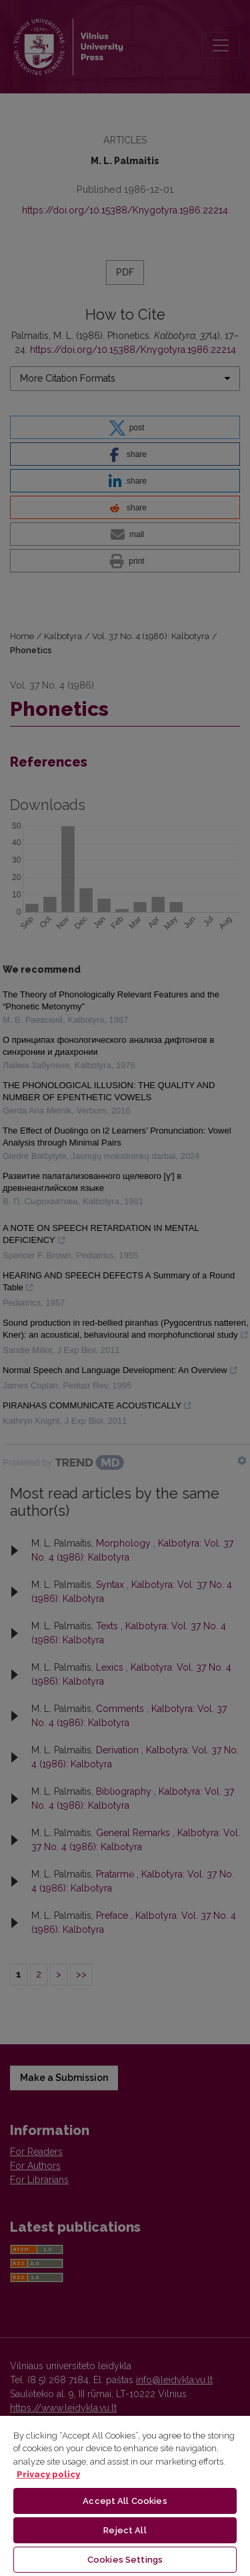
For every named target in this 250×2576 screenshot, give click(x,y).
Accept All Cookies (125, 2501)
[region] (125, 2495)
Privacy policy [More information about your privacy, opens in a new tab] (48, 2474)
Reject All (124, 2530)
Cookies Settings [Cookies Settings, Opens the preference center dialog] (125, 2560)
